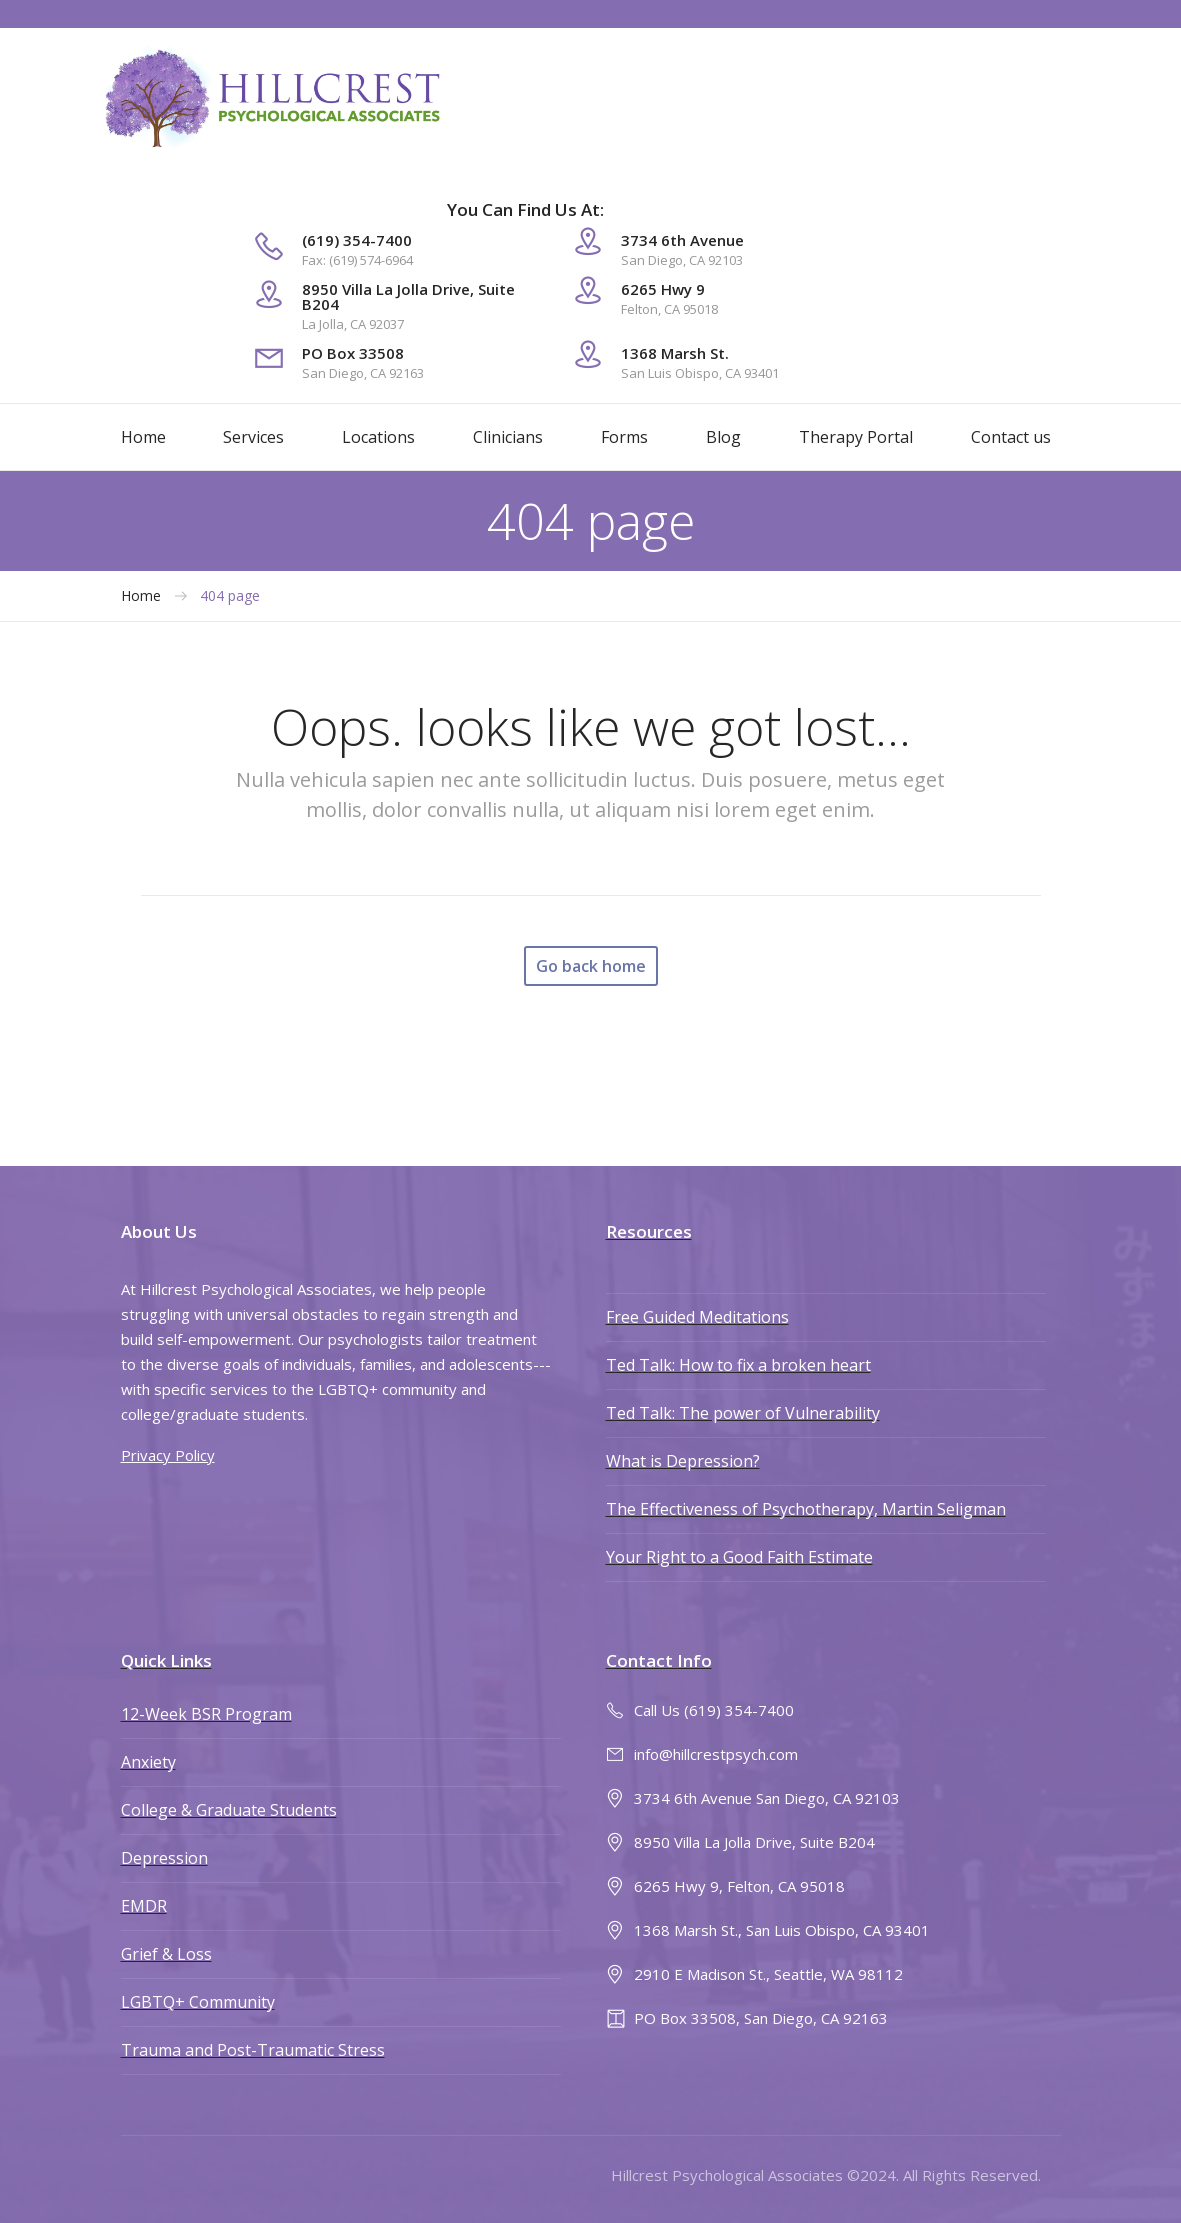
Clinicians (508, 437)
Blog (723, 437)
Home (143, 437)
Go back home (591, 966)
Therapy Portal (856, 437)
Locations (378, 437)
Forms (624, 437)
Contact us (1011, 437)
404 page (230, 596)
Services (253, 437)
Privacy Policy (168, 1455)
